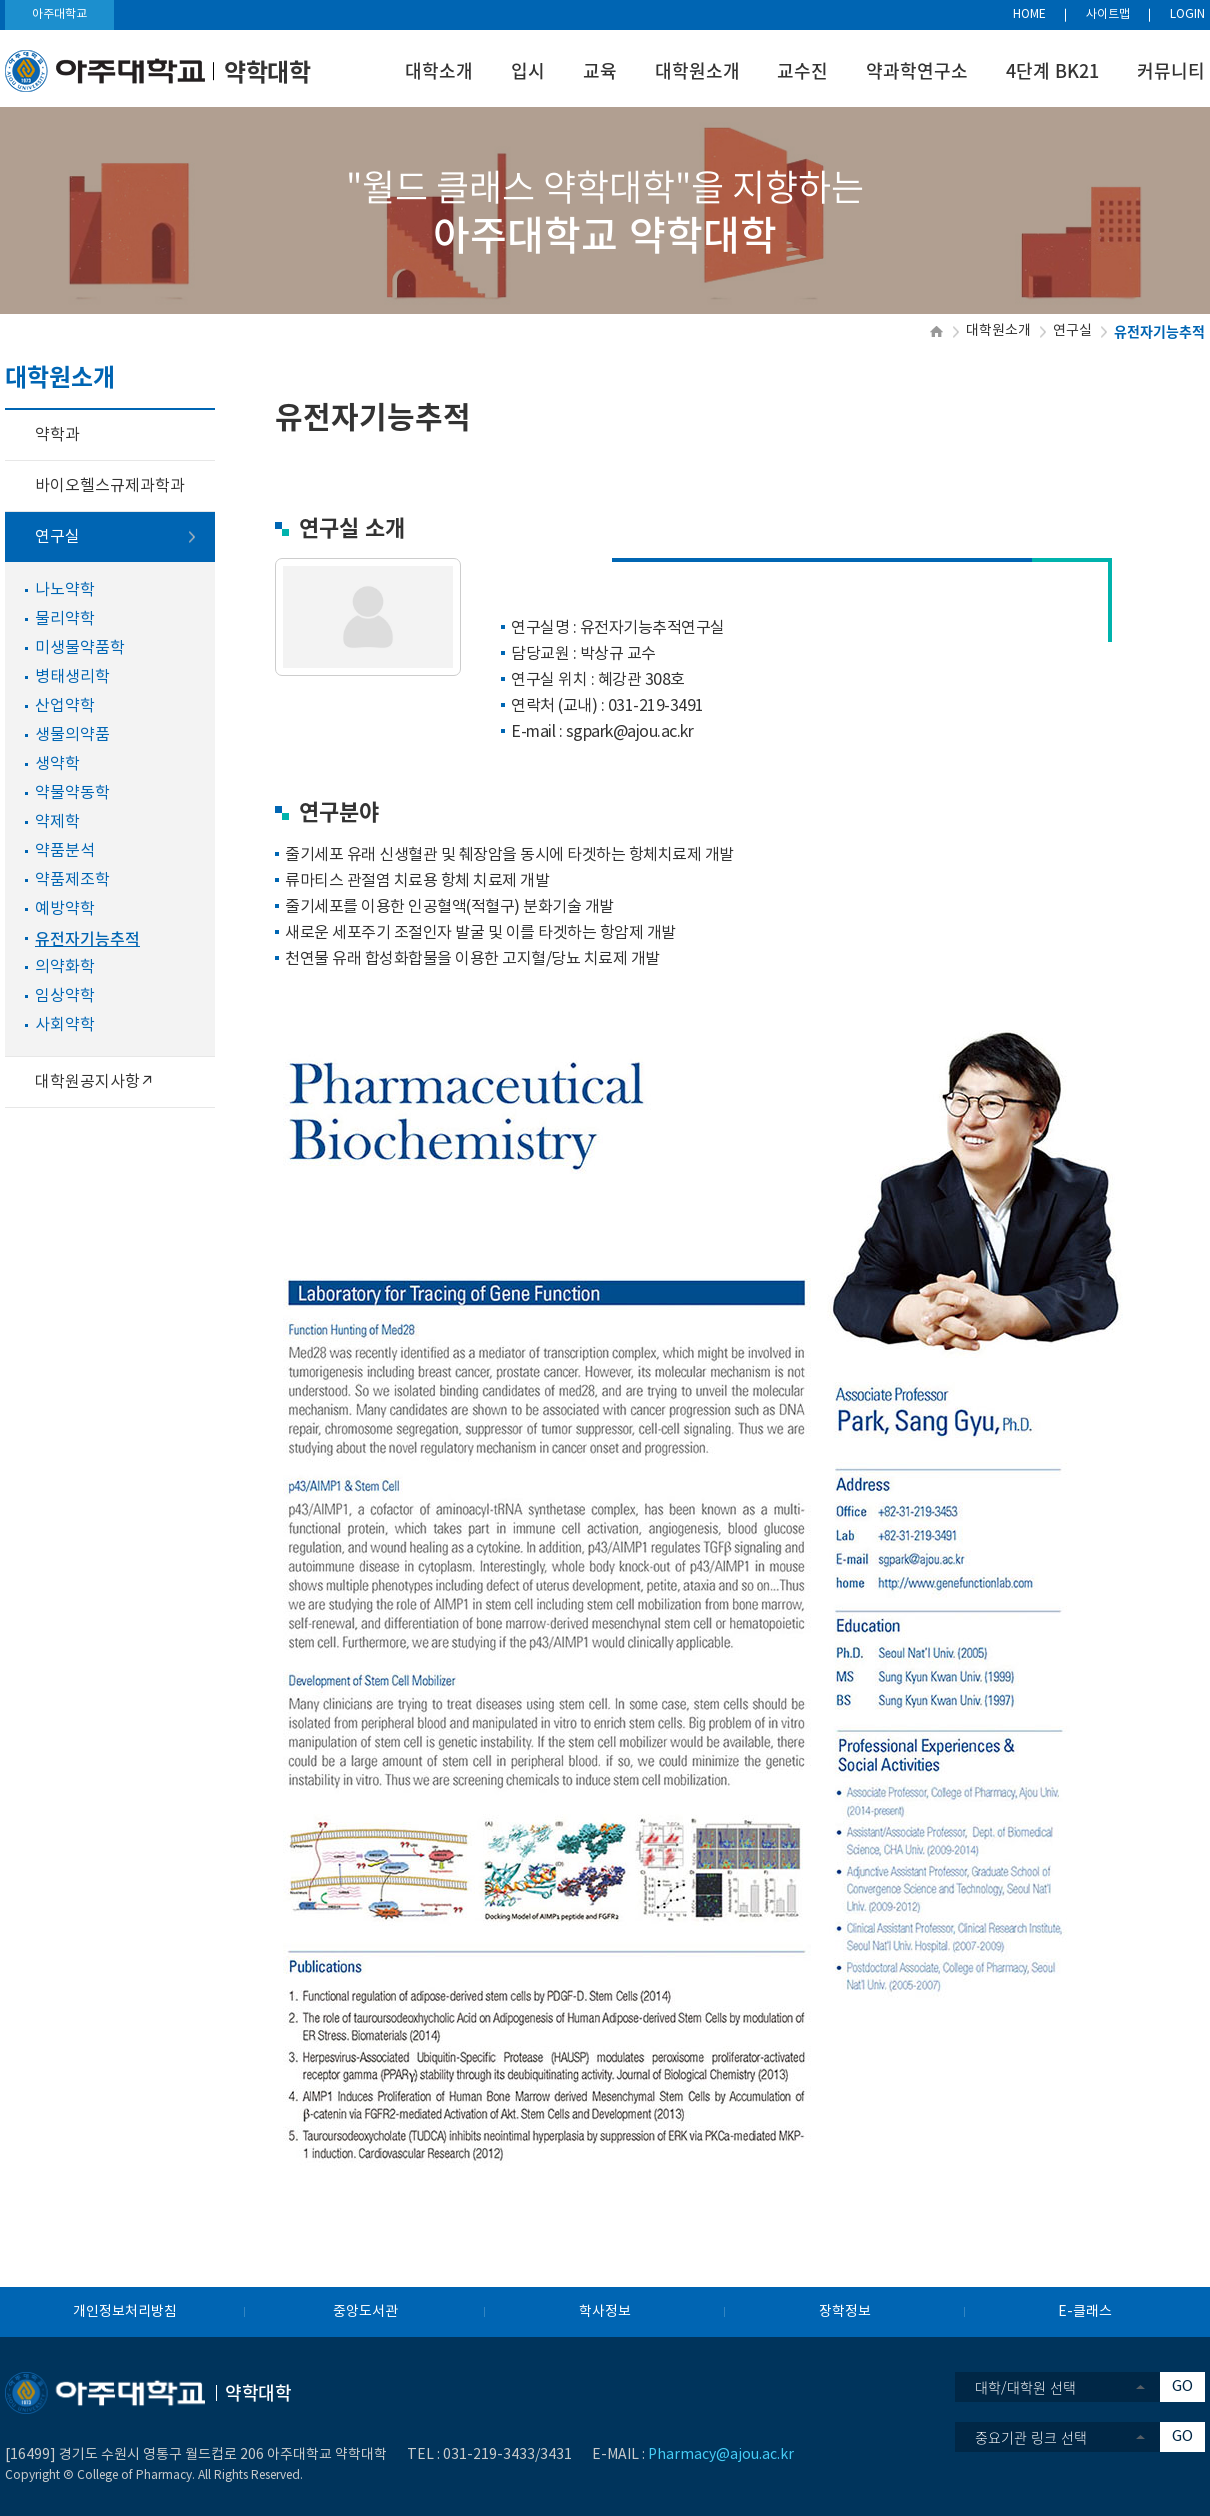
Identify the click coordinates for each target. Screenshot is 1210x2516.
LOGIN (1187, 14)
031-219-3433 (489, 2455)
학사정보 (605, 2312)
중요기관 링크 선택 (1031, 2437)
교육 (600, 70)
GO (1182, 2386)
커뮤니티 (1171, 70)
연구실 (1072, 331)
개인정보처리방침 (125, 2312)
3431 (556, 2455)
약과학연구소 (917, 70)
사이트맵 (1108, 14)
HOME (1029, 14)
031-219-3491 (656, 706)
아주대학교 (59, 14)
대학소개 (439, 70)
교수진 (802, 70)
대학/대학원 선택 (1025, 2387)
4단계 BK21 (1052, 70)
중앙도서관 (365, 2312)
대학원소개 (697, 70)
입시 (528, 70)
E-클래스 (1085, 2312)
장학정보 (845, 2312)
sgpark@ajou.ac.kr (630, 732)
